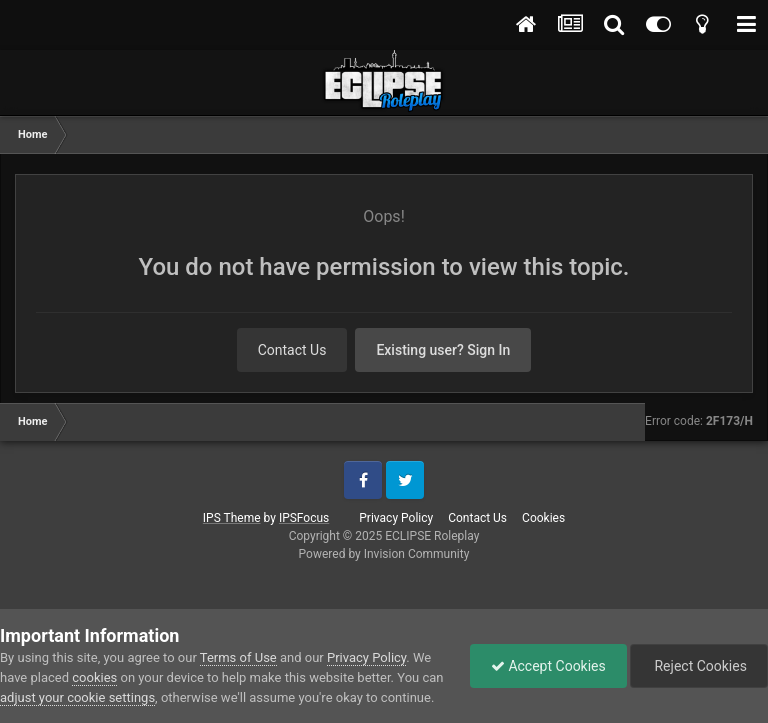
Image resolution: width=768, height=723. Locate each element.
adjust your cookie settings (77, 697)
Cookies (543, 518)
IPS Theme (232, 518)
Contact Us (292, 350)
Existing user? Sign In (443, 350)
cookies (94, 677)
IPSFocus (304, 518)
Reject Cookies (699, 666)
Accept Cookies (548, 666)
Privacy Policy (396, 518)
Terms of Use (238, 657)
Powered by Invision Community (384, 554)
